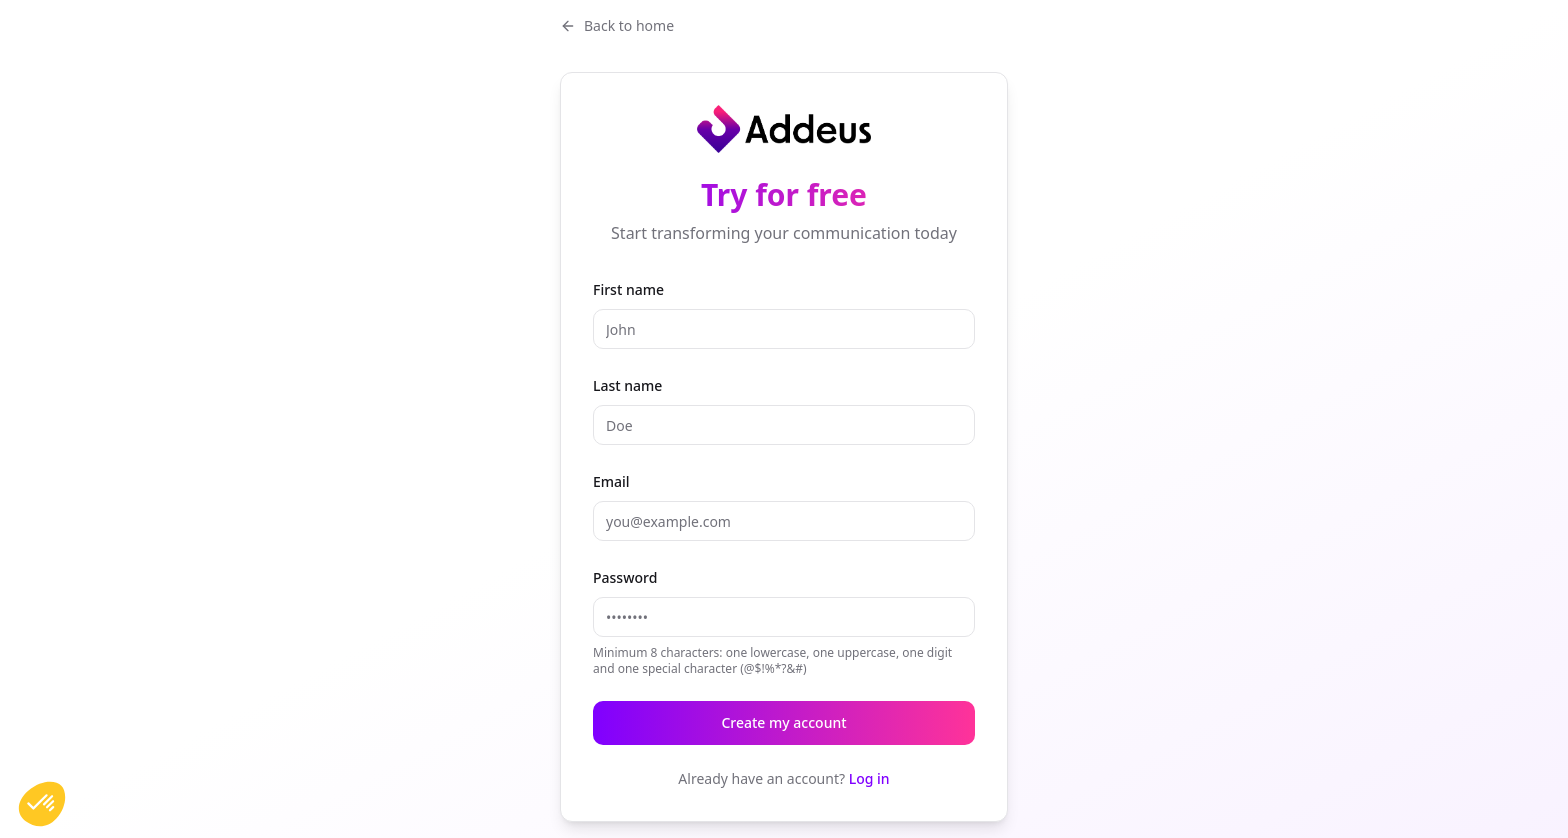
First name (628, 289)
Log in (869, 778)
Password (625, 577)
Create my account (783, 722)
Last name (627, 385)
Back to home (617, 25)
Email (611, 481)
